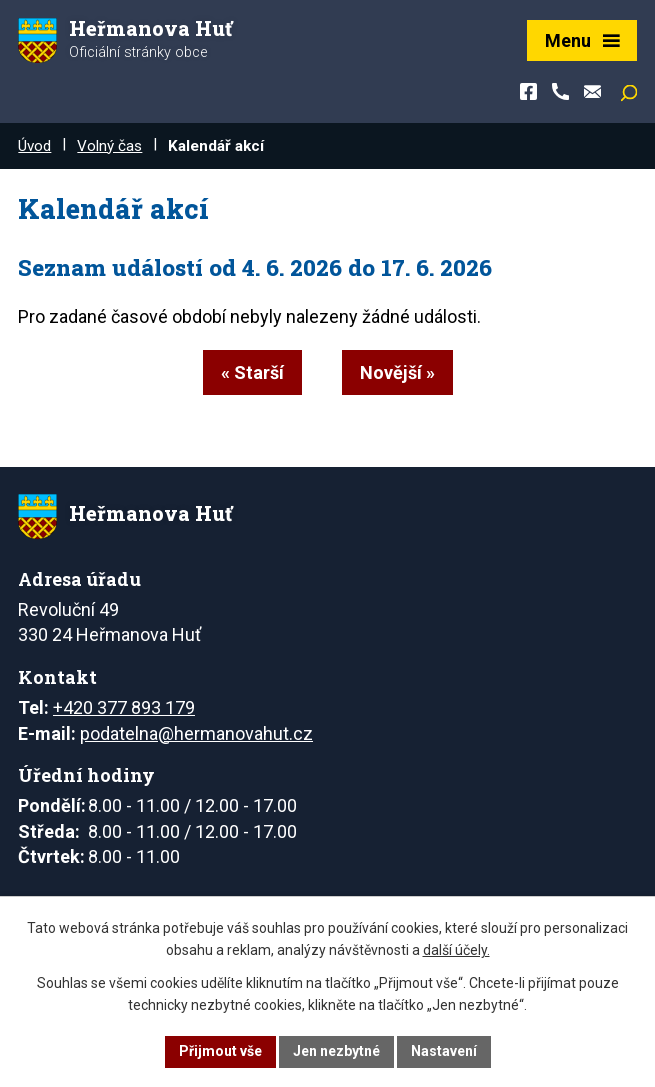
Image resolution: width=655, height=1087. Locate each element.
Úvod (34, 146)
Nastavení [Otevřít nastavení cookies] (444, 1051)
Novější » (397, 372)
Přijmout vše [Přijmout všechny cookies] (220, 1051)
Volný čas (109, 146)
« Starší (252, 372)
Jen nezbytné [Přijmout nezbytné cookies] (336, 1051)
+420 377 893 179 (124, 707)
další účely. (456, 951)
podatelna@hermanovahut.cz (196, 733)
